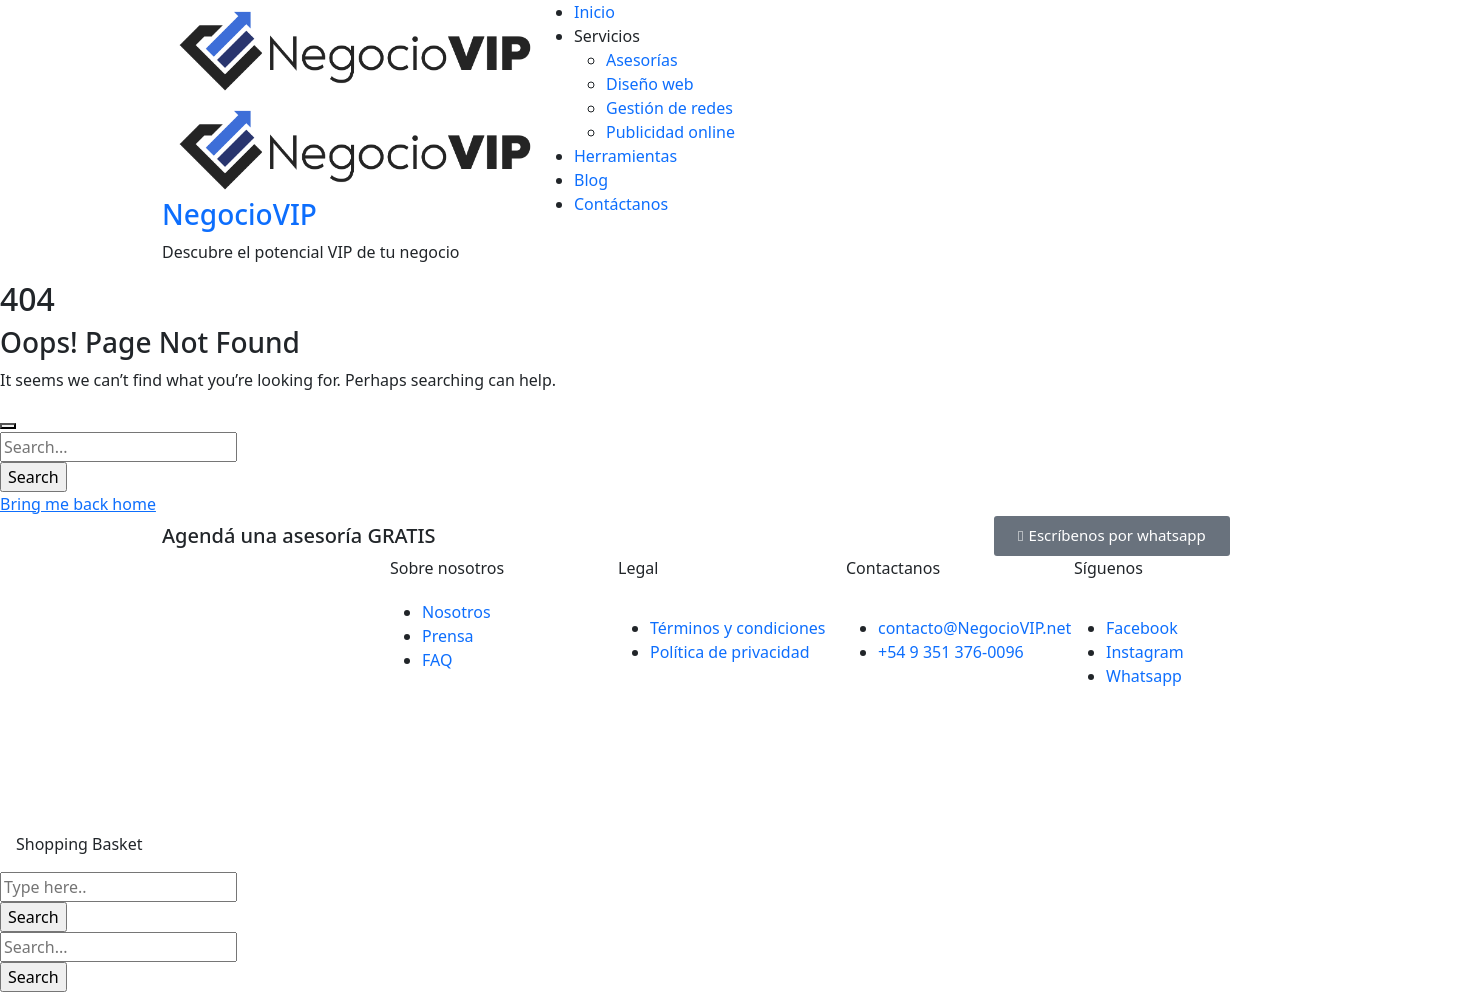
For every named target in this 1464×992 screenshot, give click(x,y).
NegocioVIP (239, 214)
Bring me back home (78, 504)
